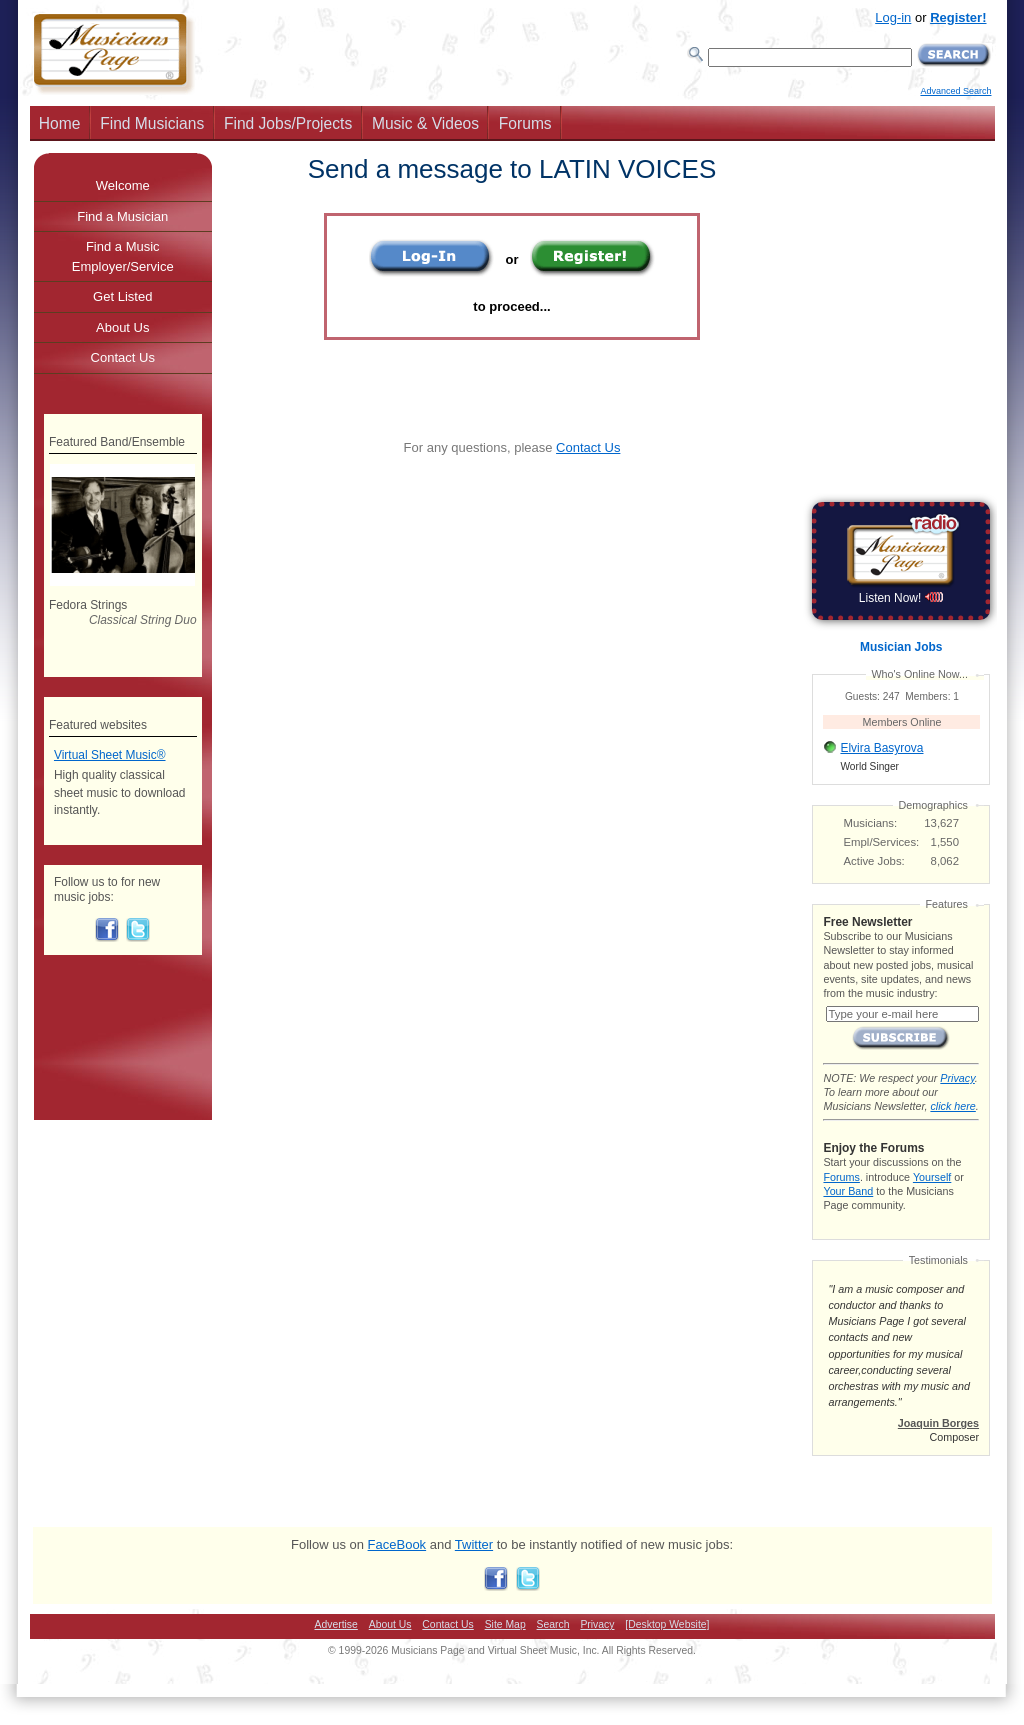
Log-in (893, 17)
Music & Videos (425, 123)
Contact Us (588, 447)
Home (60, 123)
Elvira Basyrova (881, 748)
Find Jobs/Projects (288, 123)
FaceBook (397, 1544)
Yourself (932, 1177)
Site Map (505, 1624)
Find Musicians (152, 123)
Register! (958, 17)
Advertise (336, 1624)
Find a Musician (122, 216)
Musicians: (871, 823)
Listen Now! (901, 598)
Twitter (474, 1544)
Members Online (902, 722)
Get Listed (122, 296)
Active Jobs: (874, 861)
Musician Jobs (901, 647)
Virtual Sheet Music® (110, 755)
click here (952, 1106)
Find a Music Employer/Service (123, 256)
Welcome (123, 185)
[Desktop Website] (667, 1624)
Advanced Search (955, 91)
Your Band (848, 1191)
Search (553, 1624)
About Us (122, 327)
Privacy (957, 1078)
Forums (525, 123)
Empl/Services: (882, 842)
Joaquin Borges (938, 1423)
